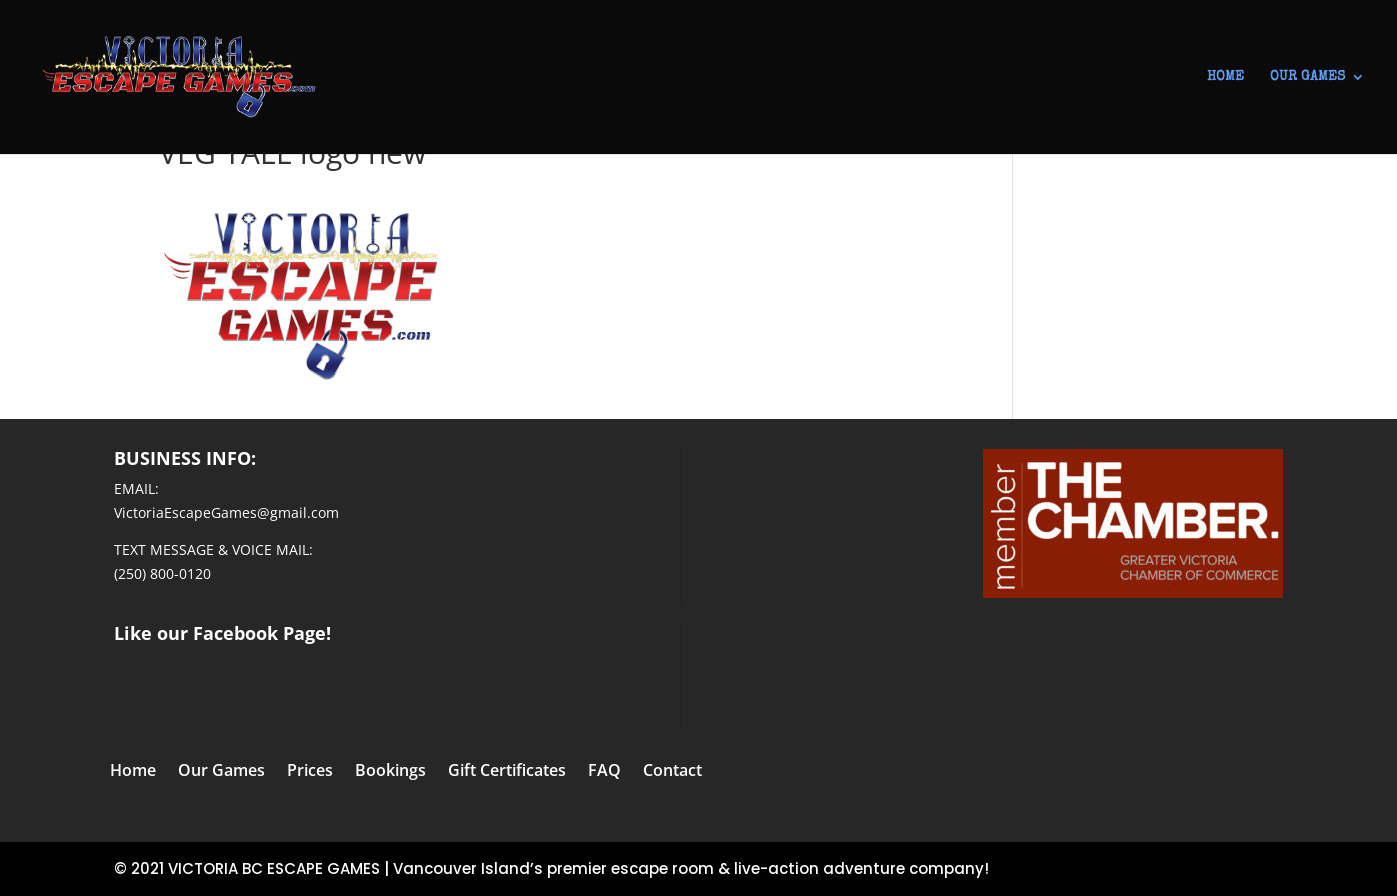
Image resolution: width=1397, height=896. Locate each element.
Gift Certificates (507, 772)
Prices (310, 772)
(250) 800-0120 (162, 573)
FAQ (604, 772)
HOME (1225, 77)
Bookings (390, 772)
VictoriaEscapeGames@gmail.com (226, 512)
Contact (672, 772)
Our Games (221, 772)
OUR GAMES (1307, 77)
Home (133, 772)
